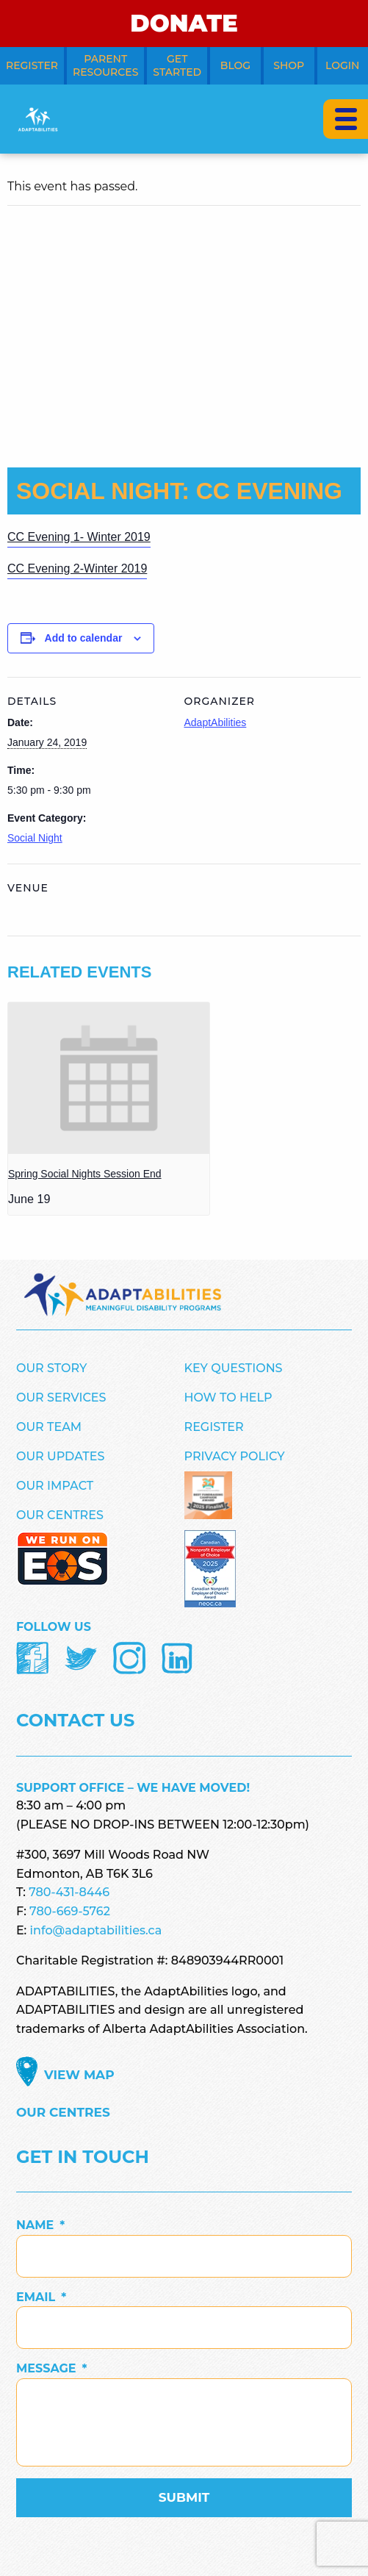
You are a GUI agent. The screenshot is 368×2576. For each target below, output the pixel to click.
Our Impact (54, 1486)
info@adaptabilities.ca (96, 1930)
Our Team (49, 1427)
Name (40, 2225)
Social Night (34, 838)
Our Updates (60, 1456)
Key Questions (233, 1368)
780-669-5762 (69, 1911)
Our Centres (60, 1515)
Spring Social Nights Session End (85, 1174)
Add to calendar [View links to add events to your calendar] (84, 638)
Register (214, 1427)
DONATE (183, 23)
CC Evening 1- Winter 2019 (79, 537)
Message (51, 2368)
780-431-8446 (69, 1892)
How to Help (228, 1397)
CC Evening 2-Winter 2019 (77, 568)
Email (41, 2297)
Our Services (61, 1397)
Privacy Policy (234, 1456)
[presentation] (108, 1078)
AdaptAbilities (215, 722)
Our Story (51, 1368)
